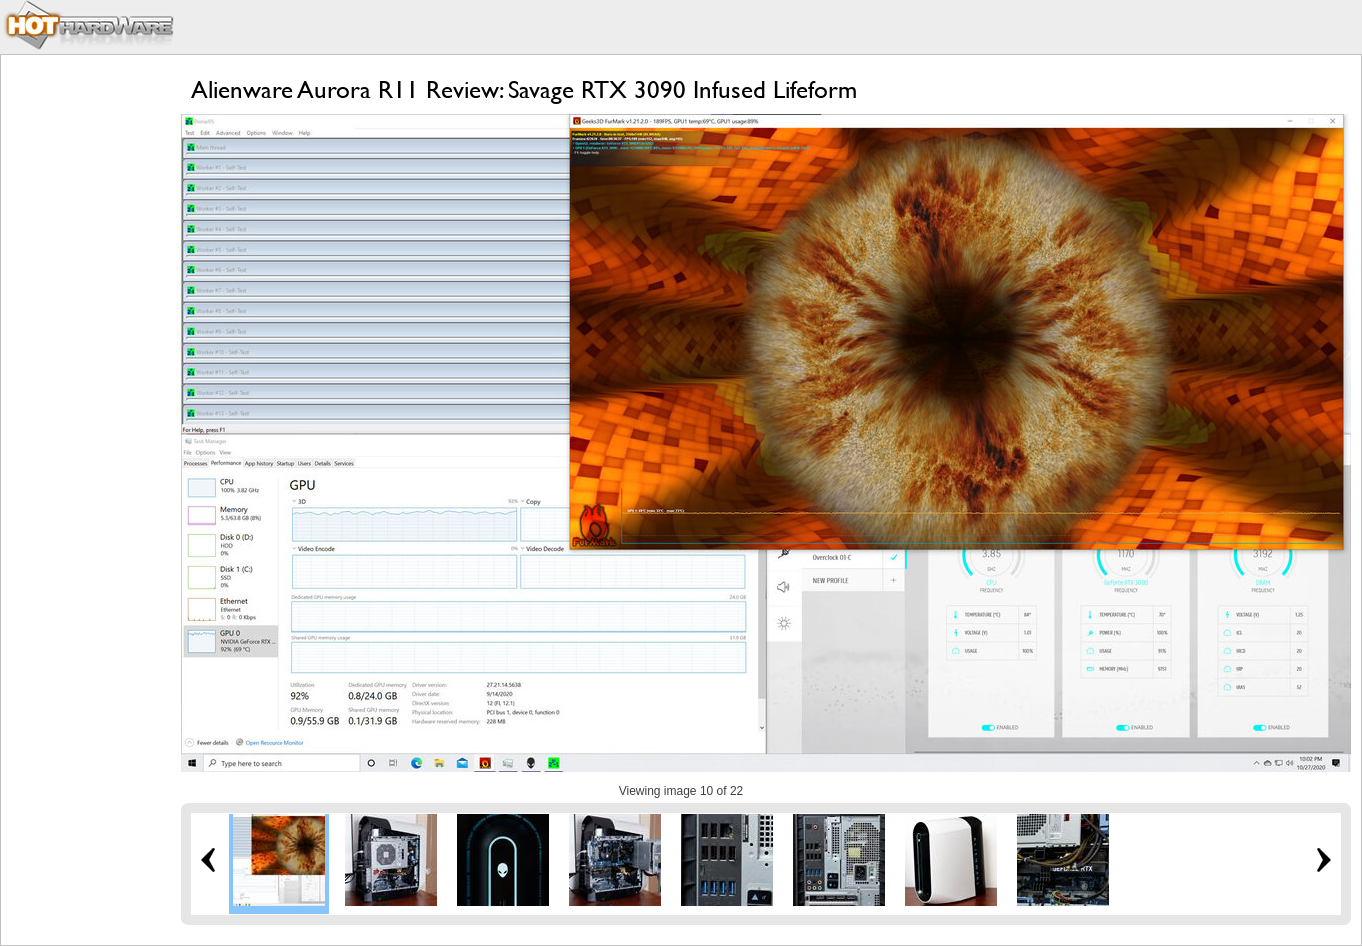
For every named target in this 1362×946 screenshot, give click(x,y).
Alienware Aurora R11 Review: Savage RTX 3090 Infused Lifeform (524, 89)
